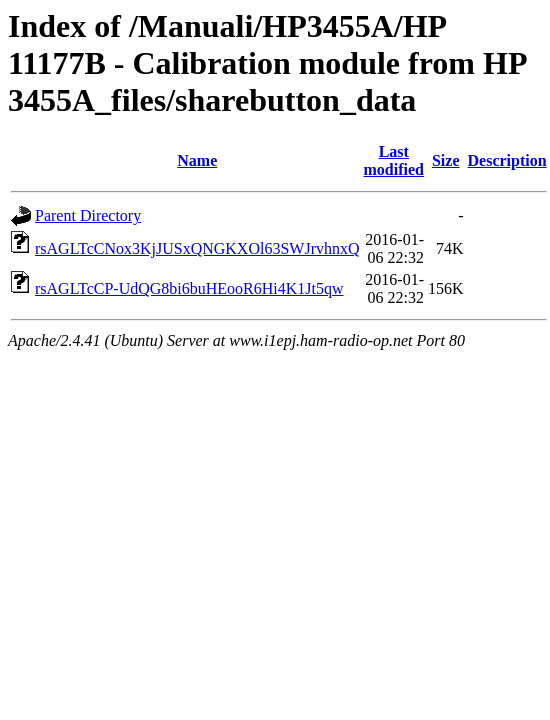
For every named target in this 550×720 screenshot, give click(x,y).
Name (197, 160)
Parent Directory (88, 215)
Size (446, 160)
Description (507, 160)
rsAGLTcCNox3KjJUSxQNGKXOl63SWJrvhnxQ (197, 248)
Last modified (394, 160)
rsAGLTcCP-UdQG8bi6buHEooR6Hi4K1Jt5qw (189, 288)
